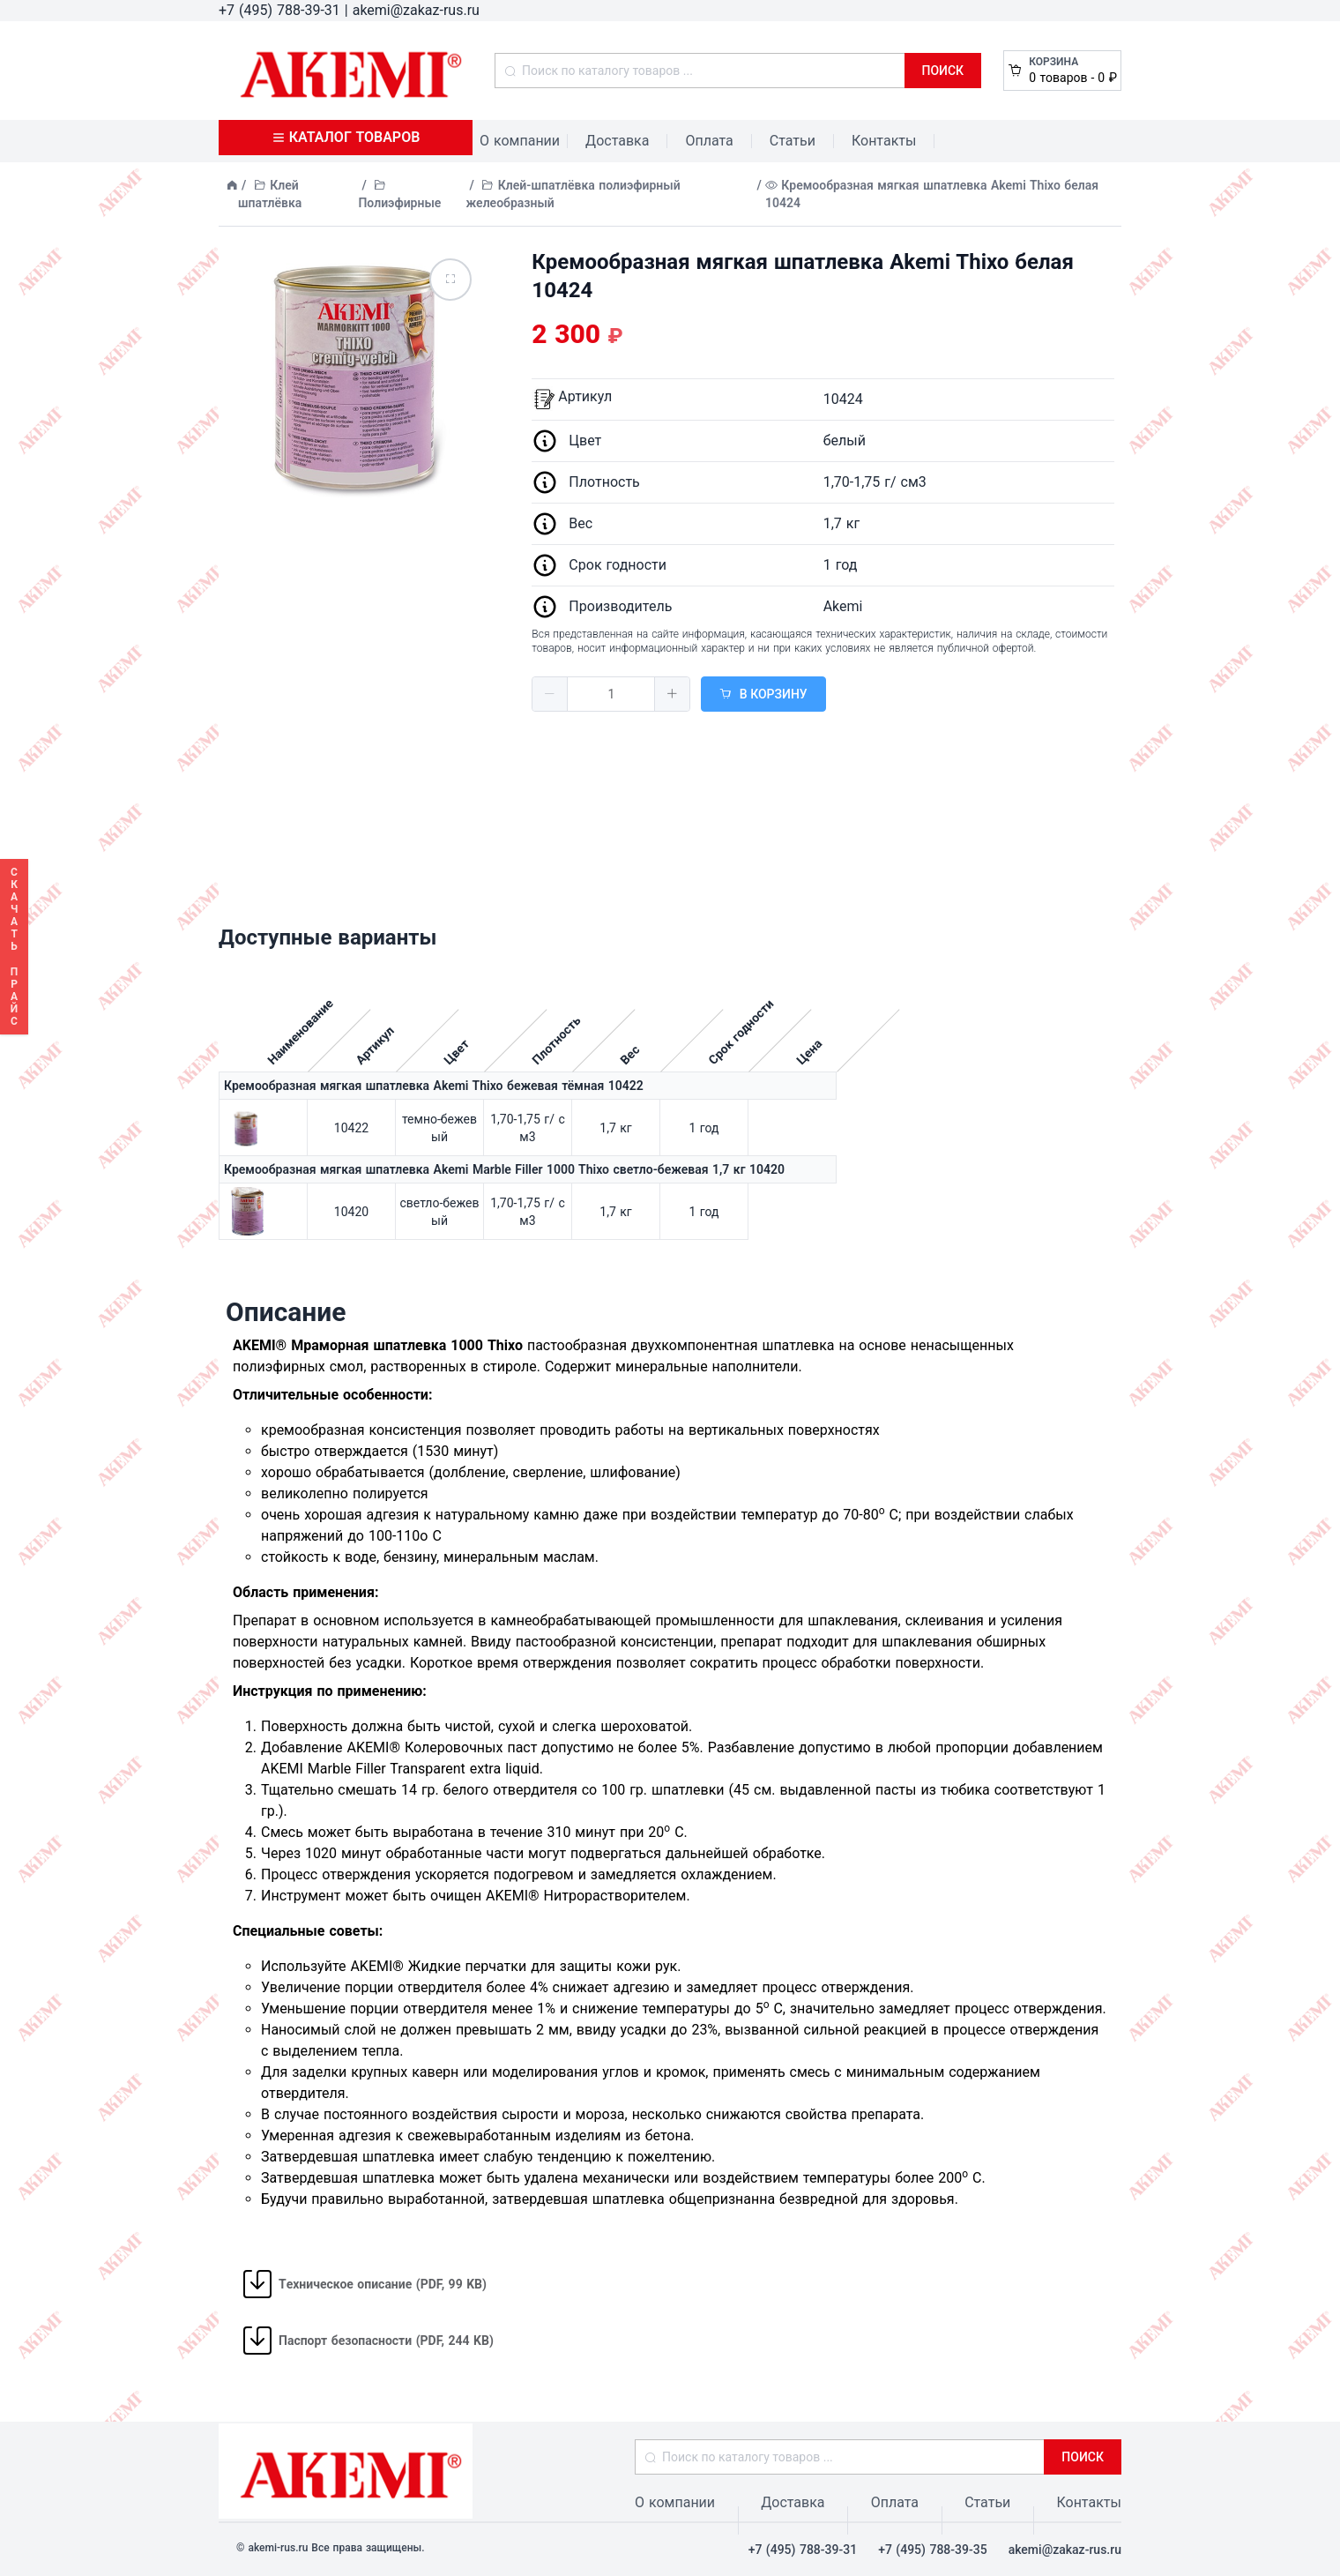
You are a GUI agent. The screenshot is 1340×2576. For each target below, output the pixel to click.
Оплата (709, 140)
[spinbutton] (611, 694)
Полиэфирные (399, 203)
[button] (550, 694)
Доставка (617, 140)
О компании (520, 140)
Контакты (884, 140)
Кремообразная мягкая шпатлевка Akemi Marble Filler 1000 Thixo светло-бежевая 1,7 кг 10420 (504, 1169)
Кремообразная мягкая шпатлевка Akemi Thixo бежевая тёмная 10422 (434, 1086)
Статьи (792, 140)
